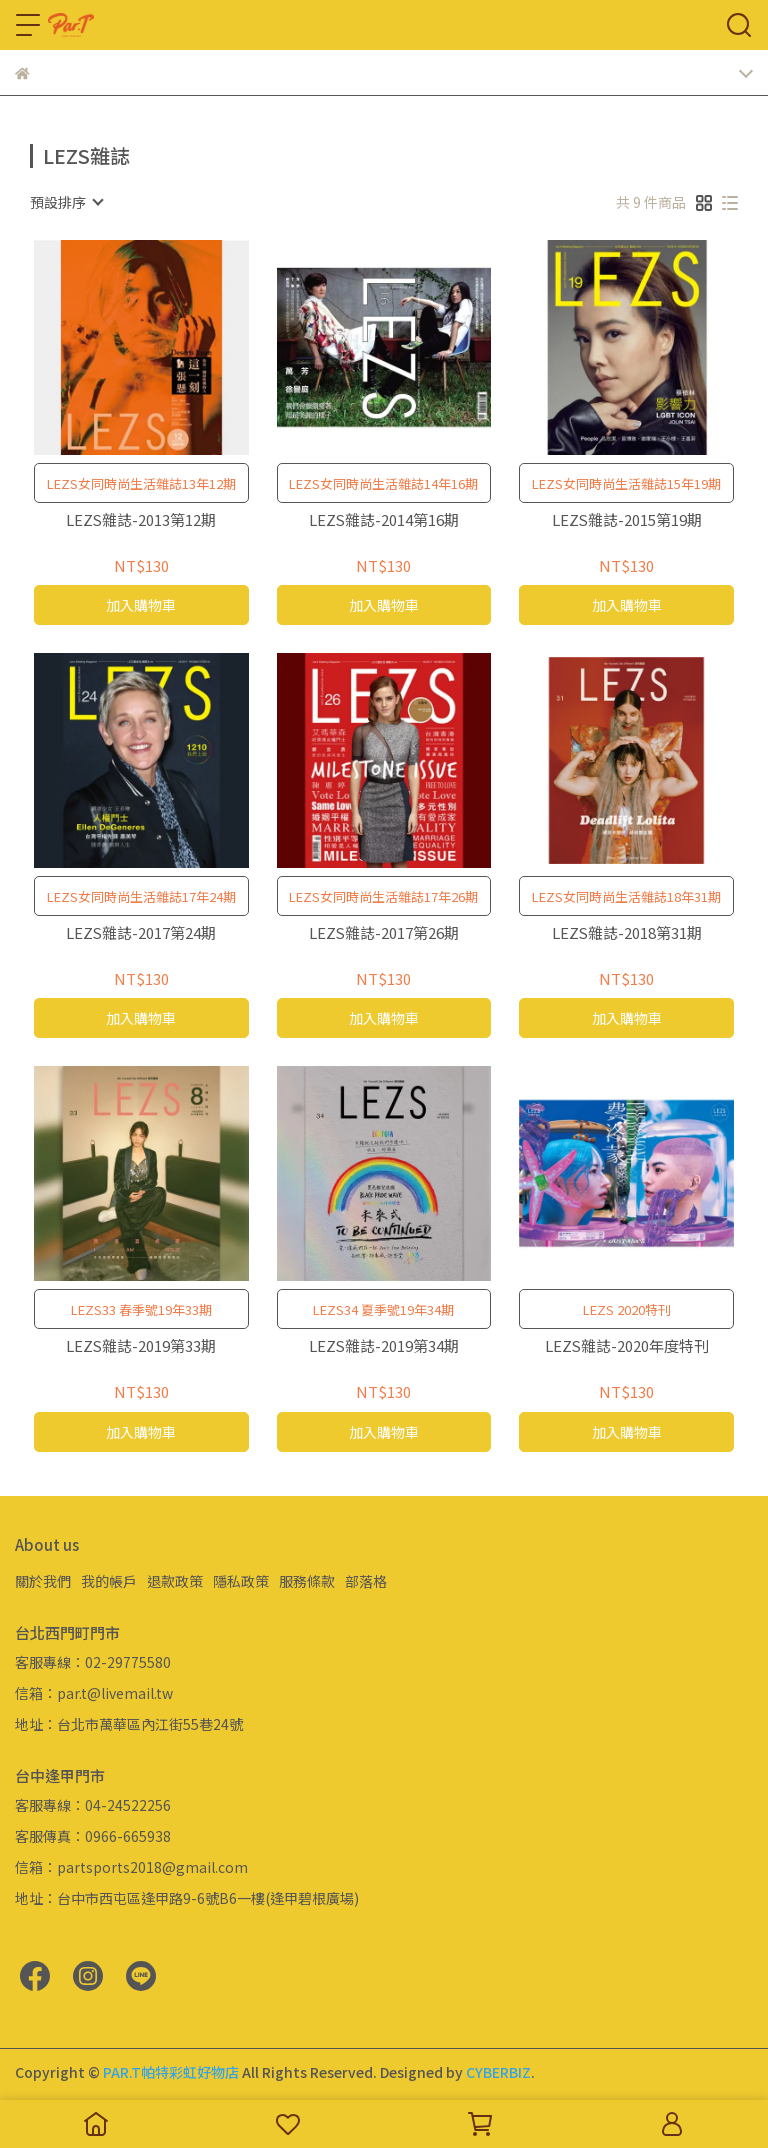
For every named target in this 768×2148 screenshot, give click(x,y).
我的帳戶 (109, 1581)
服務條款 (307, 1581)
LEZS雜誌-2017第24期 (141, 933)
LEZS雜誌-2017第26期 (384, 933)
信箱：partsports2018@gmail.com (131, 1867)
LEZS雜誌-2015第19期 (627, 520)
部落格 (366, 1581)
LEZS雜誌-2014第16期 (384, 520)
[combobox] (66, 202)
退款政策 (175, 1581)
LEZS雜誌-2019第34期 (384, 1346)
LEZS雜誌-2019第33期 (141, 1346)
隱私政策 (241, 1581)
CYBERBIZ (498, 2072)
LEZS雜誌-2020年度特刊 (627, 1346)
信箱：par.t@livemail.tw (94, 1693)
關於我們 (43, 1581)
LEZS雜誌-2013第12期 (141, 520)
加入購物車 (141, 605)
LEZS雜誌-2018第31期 (627, 933)
